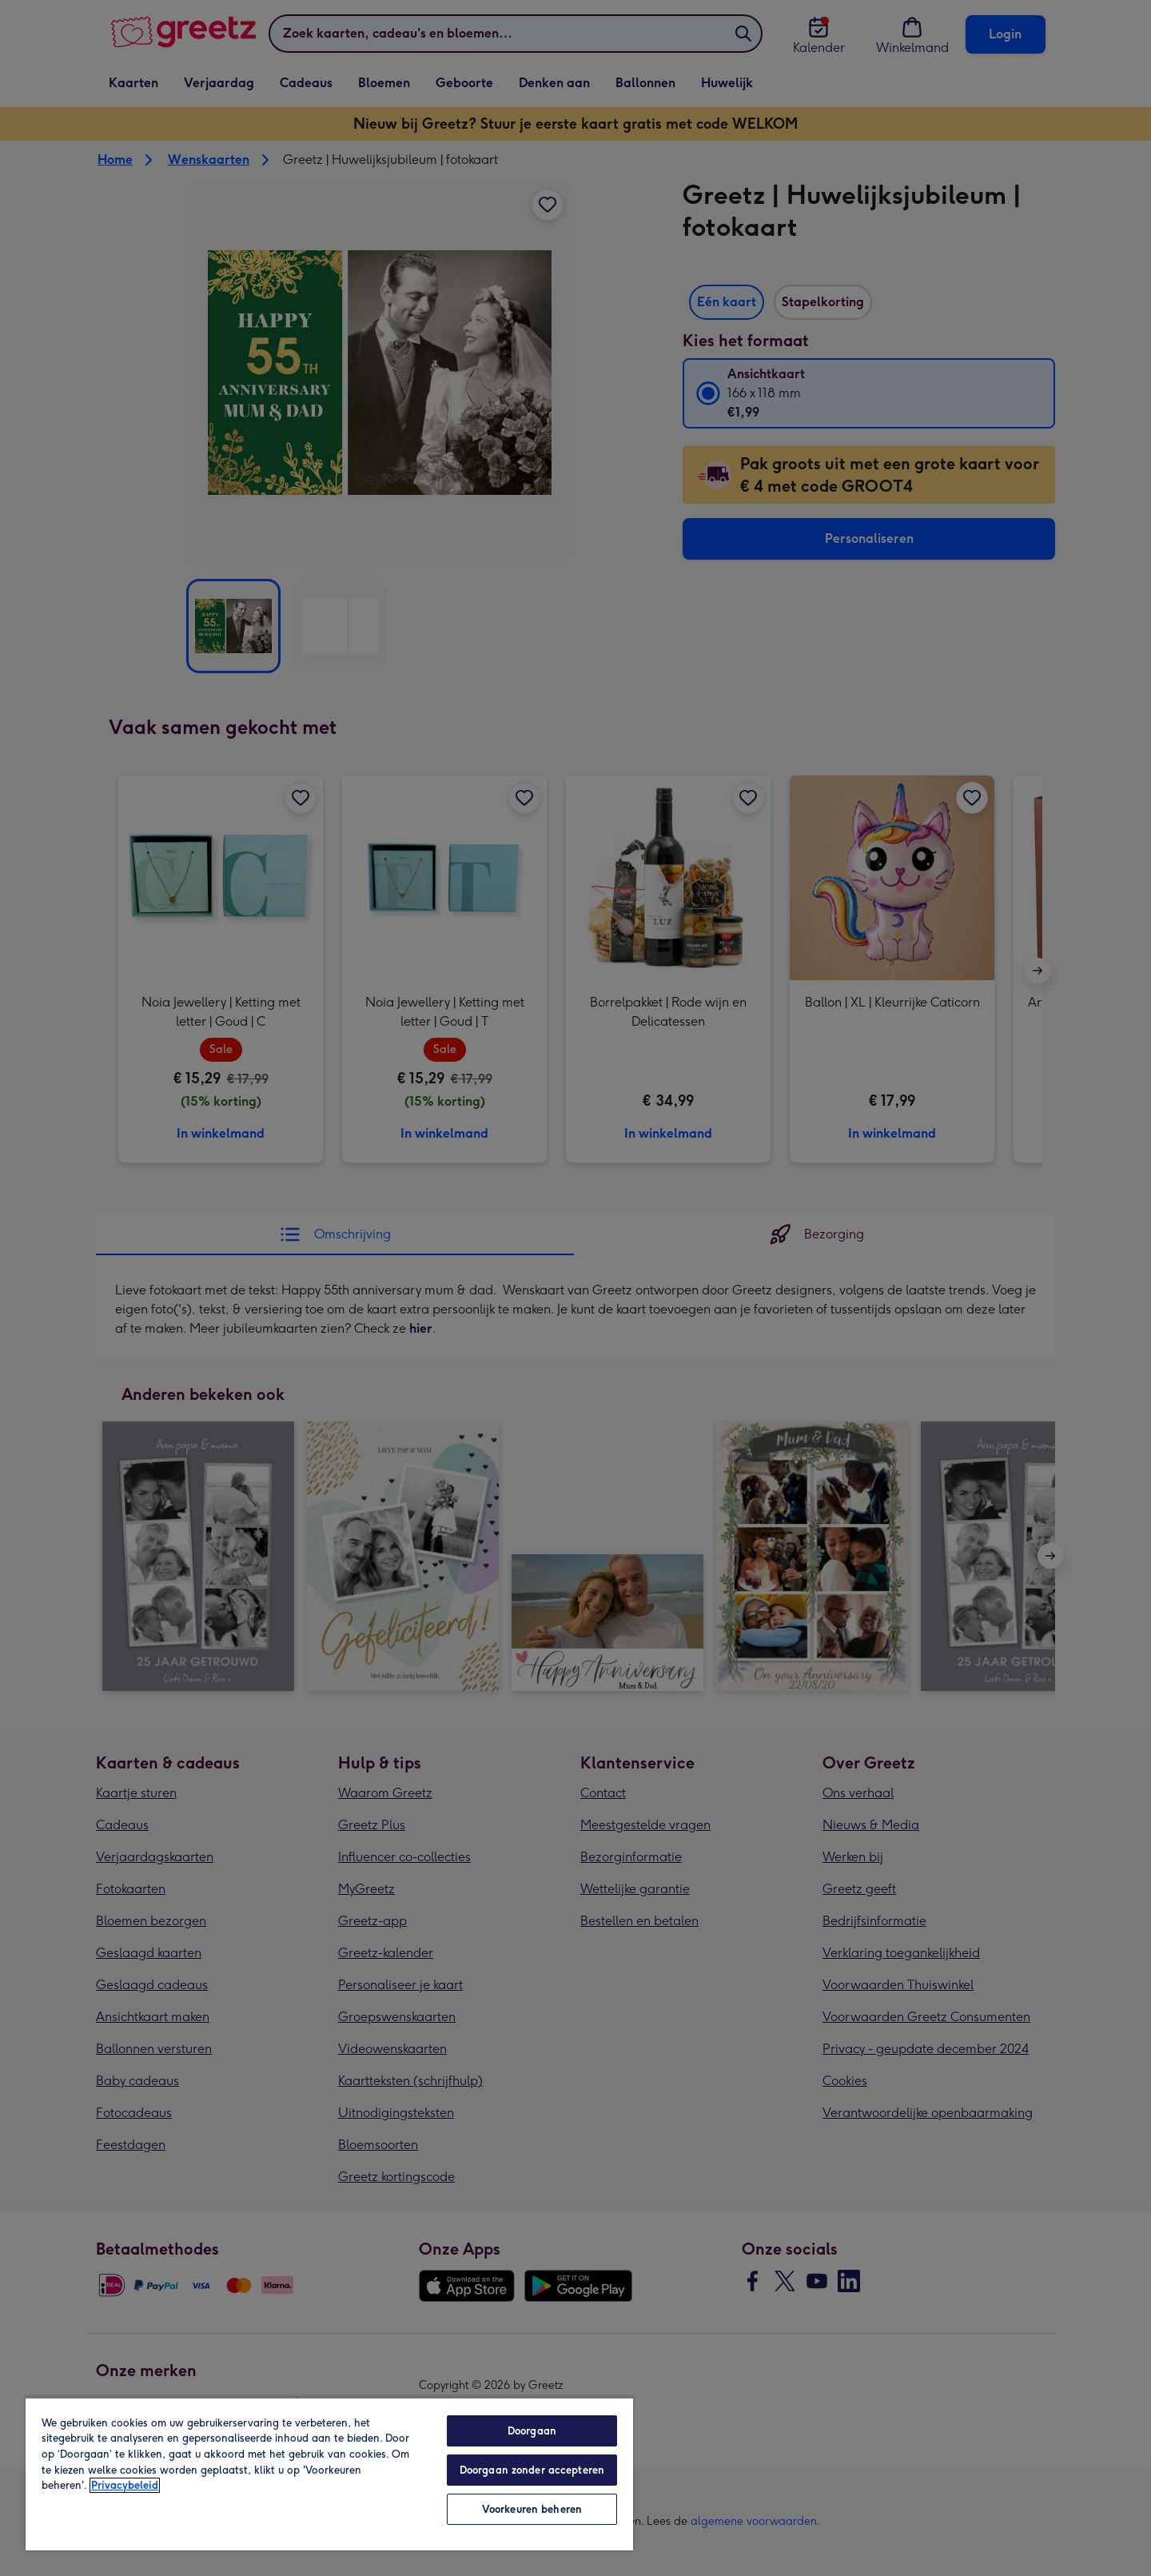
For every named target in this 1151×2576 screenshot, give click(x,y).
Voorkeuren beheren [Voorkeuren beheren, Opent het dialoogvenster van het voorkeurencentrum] (532, 2509)
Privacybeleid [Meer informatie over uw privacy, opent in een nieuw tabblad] (124, 2485)
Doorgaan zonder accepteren (532, 2470)
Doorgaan (532, 2431)
